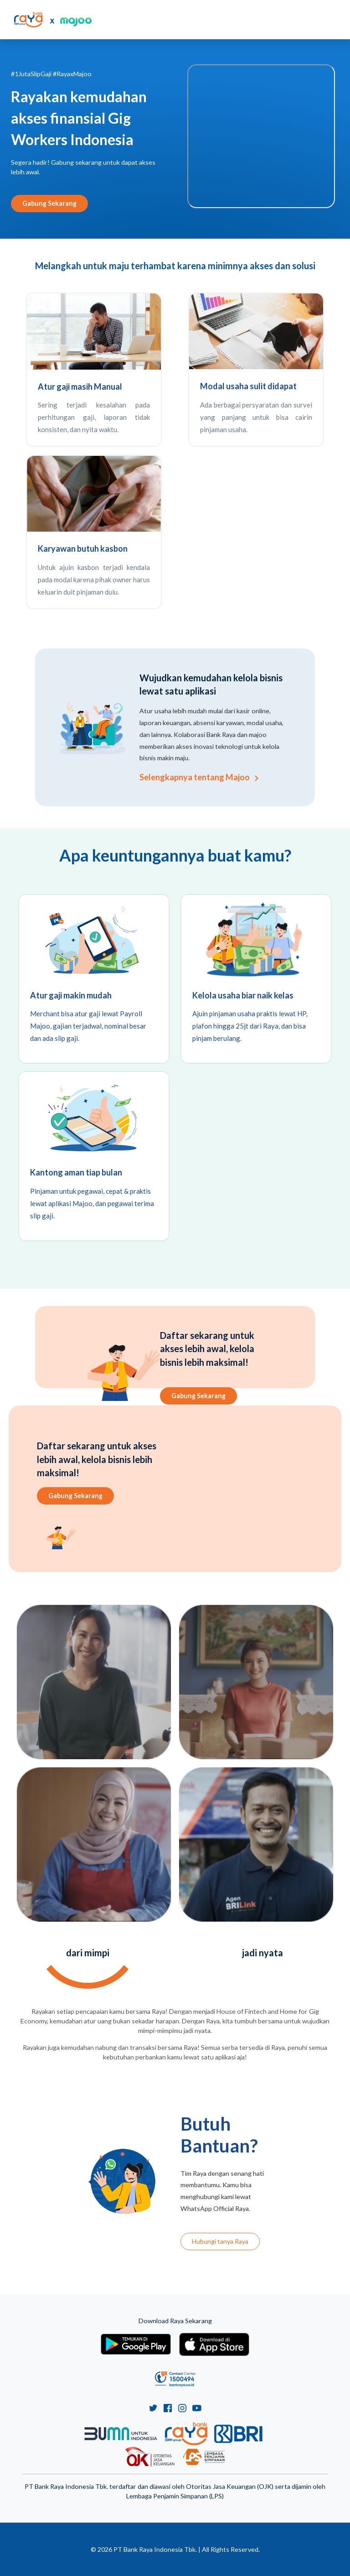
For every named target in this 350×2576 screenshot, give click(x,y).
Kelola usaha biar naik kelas (242, 995)
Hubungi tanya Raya (220, 2241)
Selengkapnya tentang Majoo (198, 777)
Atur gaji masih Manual (80, 386)
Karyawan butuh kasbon (83, 548)
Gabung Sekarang (49, 203)
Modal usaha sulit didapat (248, 386)
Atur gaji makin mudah (71, 995)
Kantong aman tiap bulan (76, 1172)
